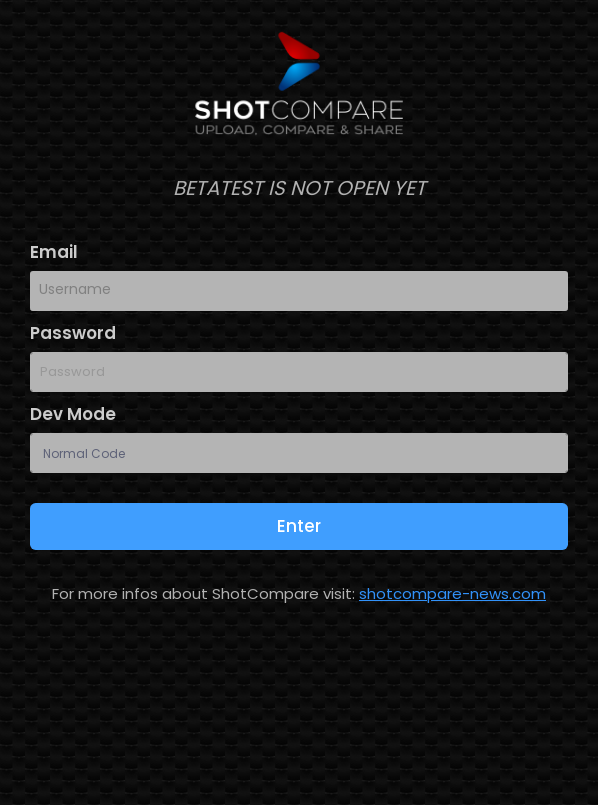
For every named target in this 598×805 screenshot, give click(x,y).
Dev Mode (73, 414)
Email (54, 252)
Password (73, 333)
